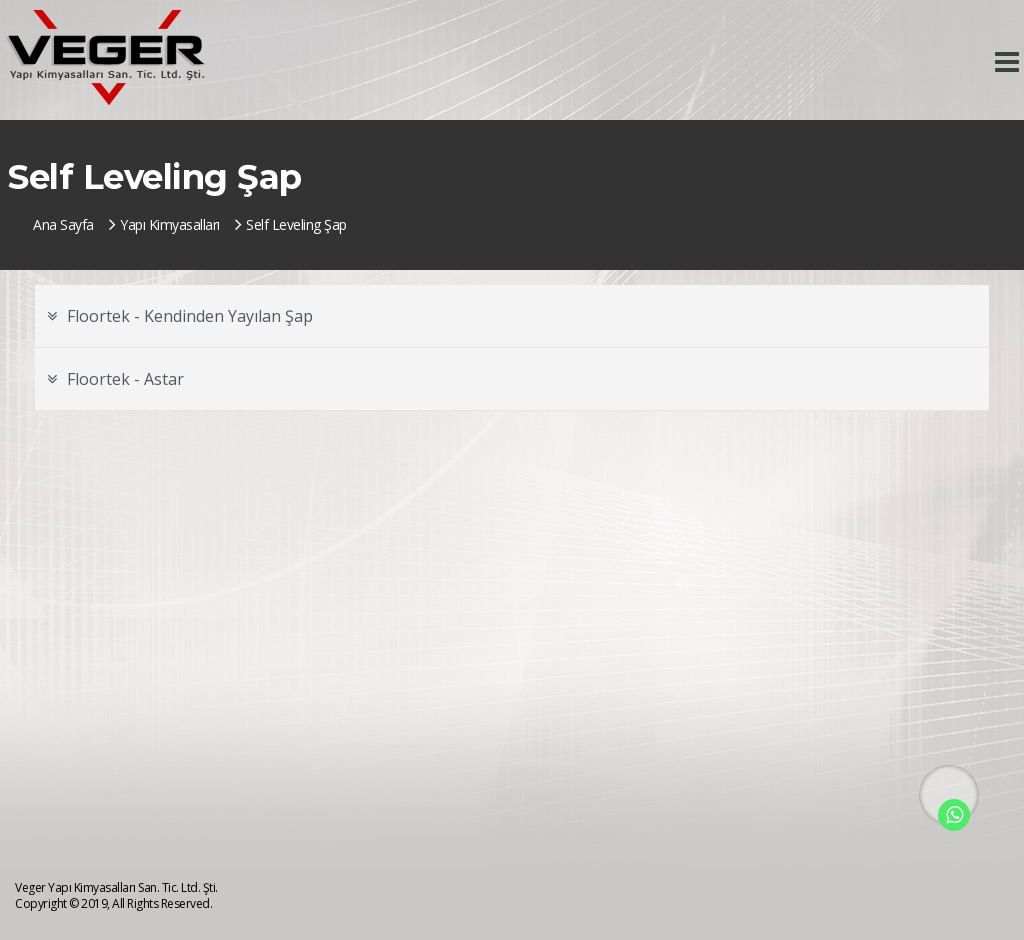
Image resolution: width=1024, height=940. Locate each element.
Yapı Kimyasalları (164, 224)
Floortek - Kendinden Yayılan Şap (180, 316)
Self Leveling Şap (291, 224)
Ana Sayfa (63, 224)
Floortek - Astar (115, 379)
